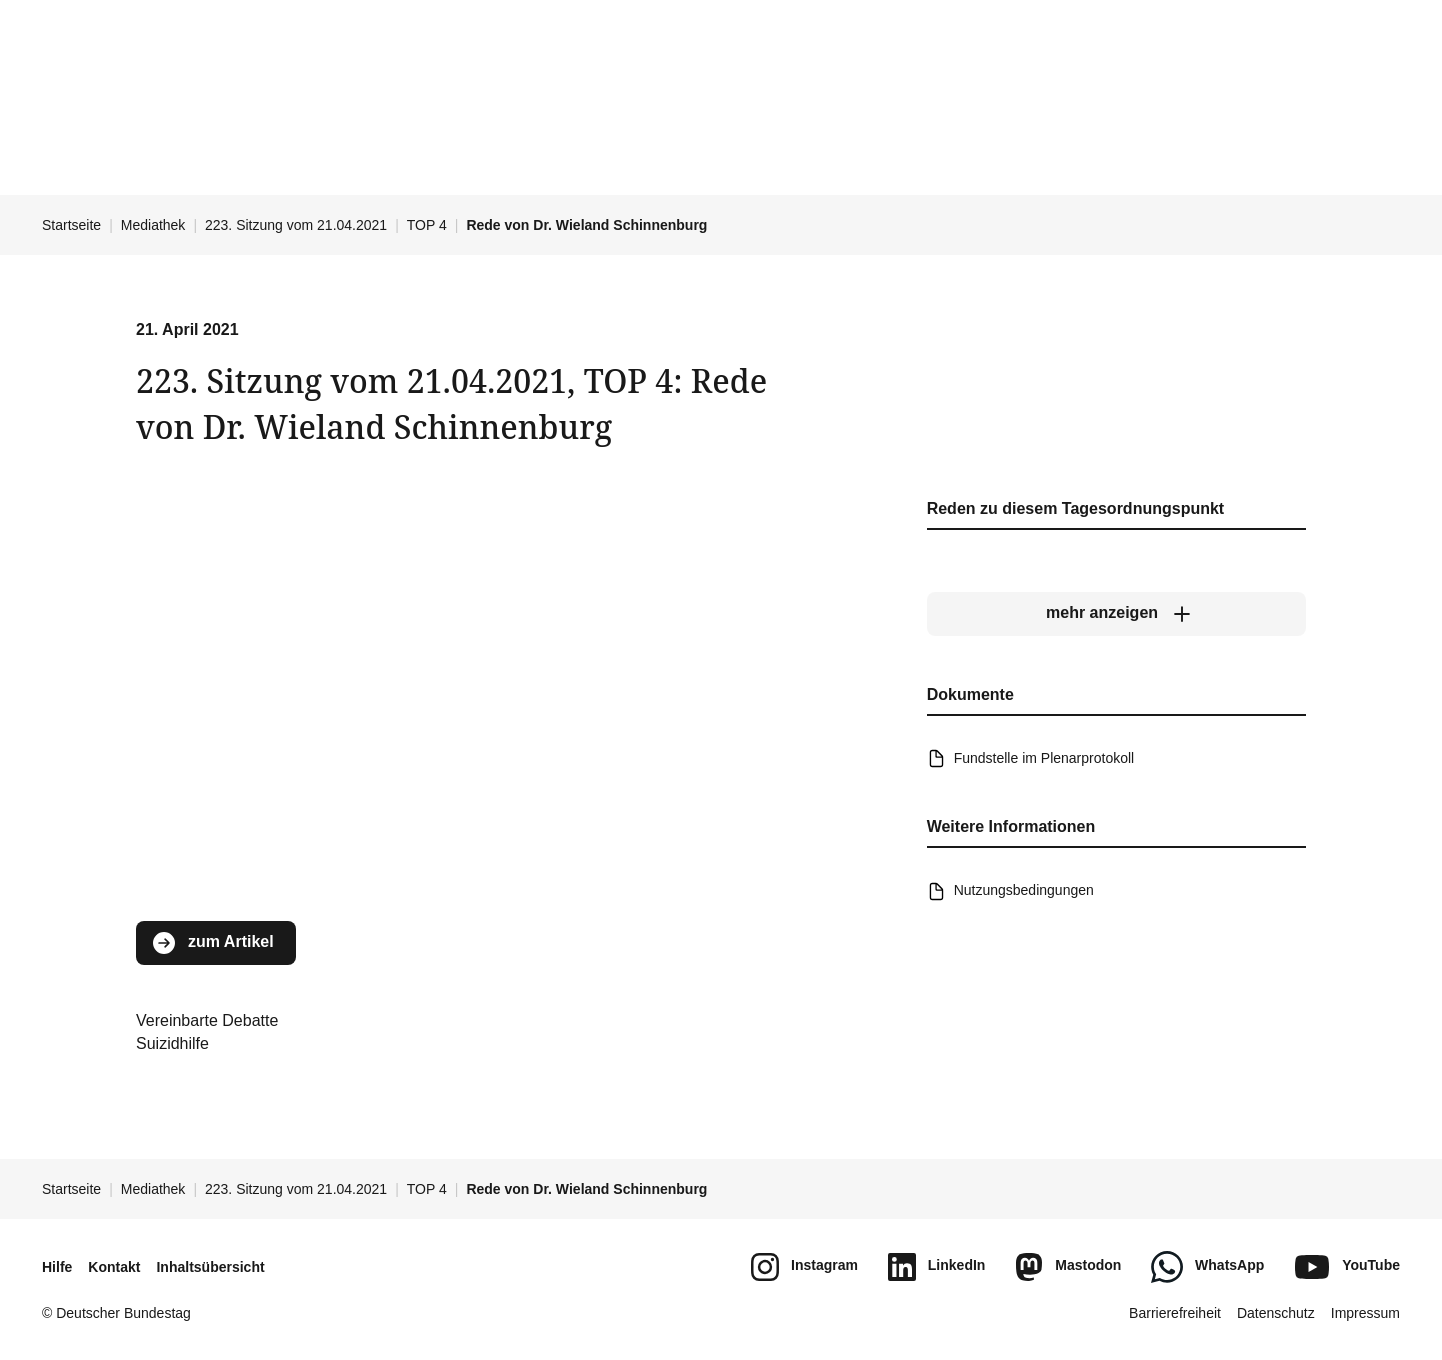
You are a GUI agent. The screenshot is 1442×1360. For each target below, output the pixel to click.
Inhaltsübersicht (210, 1267)
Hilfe (57, 1267)
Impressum (1365, 1313)
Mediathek (153, 225)
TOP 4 (427, 225)
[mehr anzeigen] (1116, 613)
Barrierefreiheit (1175, 1313)
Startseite (71, 225)
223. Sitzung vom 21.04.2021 (296, 225)
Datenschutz (1276, 1313)
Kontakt (114, 1267)
